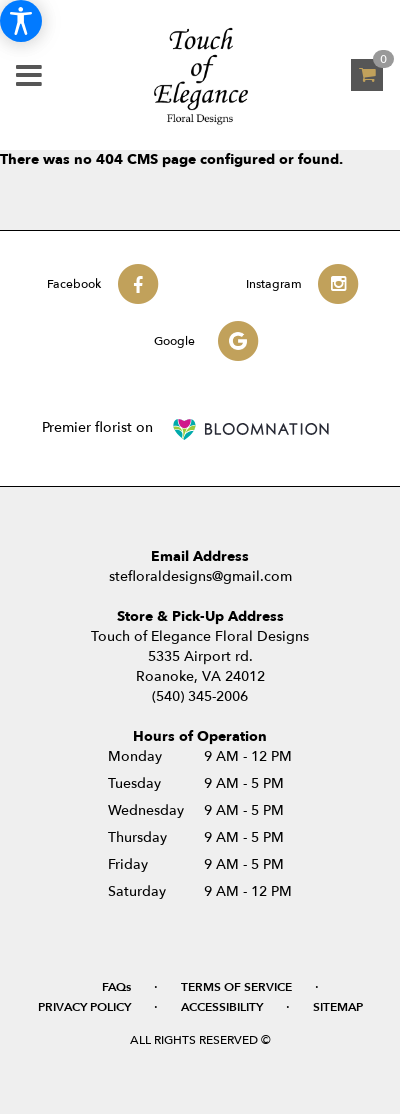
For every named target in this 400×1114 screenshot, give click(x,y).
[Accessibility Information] (21, 21)
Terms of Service (236, 987)
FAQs (116, 987)
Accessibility (222, 1007)
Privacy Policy (84, 1007)
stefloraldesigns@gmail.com (200, 576)
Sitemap (338, 1007)
